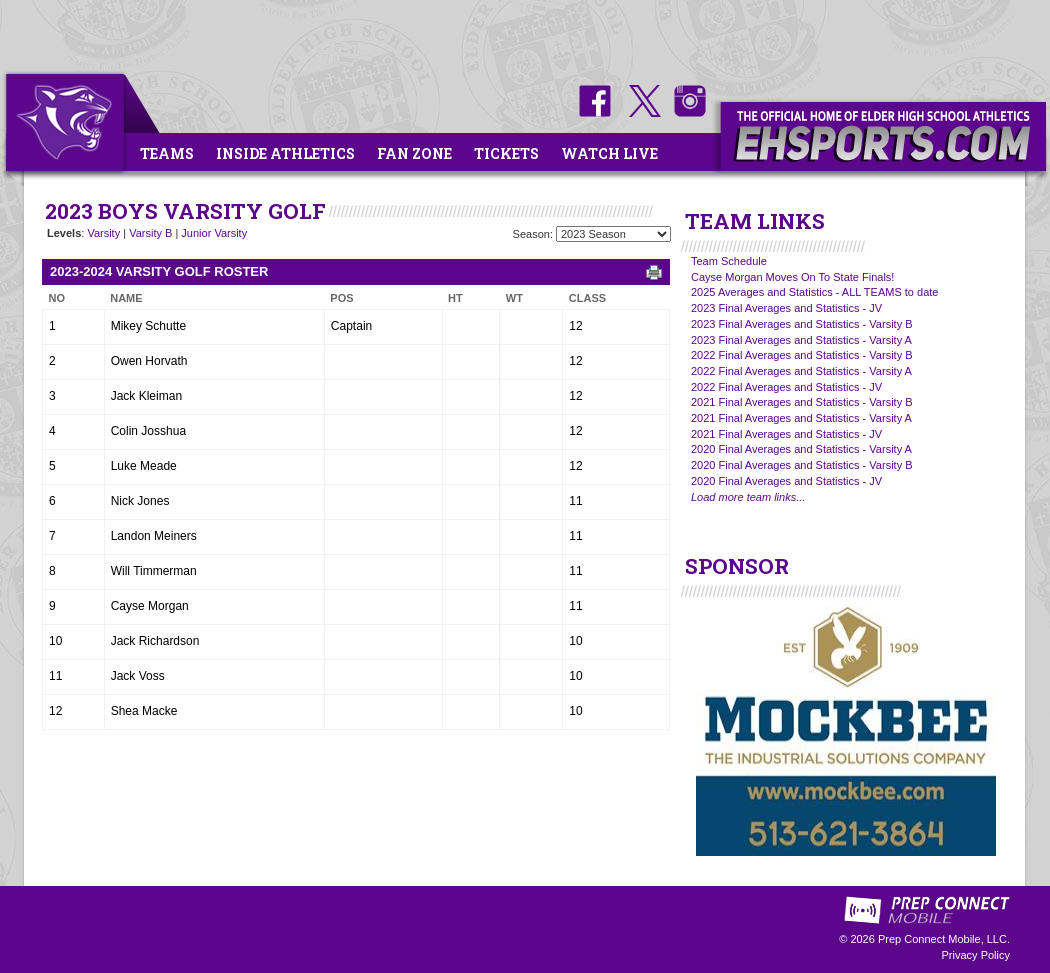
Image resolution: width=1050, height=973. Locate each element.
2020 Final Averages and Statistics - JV (786, 481)
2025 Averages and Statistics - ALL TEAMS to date (814, 292)
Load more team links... (748, 497)
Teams (167, 153)
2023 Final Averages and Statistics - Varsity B (802, 324)
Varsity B (150, 233)
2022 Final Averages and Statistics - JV (786, 387)
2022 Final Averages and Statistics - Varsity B (802, 355)
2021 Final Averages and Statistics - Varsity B (802, 402)
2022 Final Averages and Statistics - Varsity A (801, 371)
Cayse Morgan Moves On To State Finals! (792, 277)
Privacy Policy (976, 955)
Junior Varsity (214, 233)
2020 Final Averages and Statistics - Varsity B (802, 465)
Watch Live (609, 153)
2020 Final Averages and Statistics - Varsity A (801, 449)
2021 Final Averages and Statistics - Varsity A (801, 418)
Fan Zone (414, 153)
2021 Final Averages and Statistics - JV (786, 434)
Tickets (506, 153)
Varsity (103, 233)
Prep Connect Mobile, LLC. (944, 939)
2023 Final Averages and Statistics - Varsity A (801, 340)
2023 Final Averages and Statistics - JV (786, 308)
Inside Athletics (285, 153)
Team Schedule (729, 261)
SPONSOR (737, 566)
